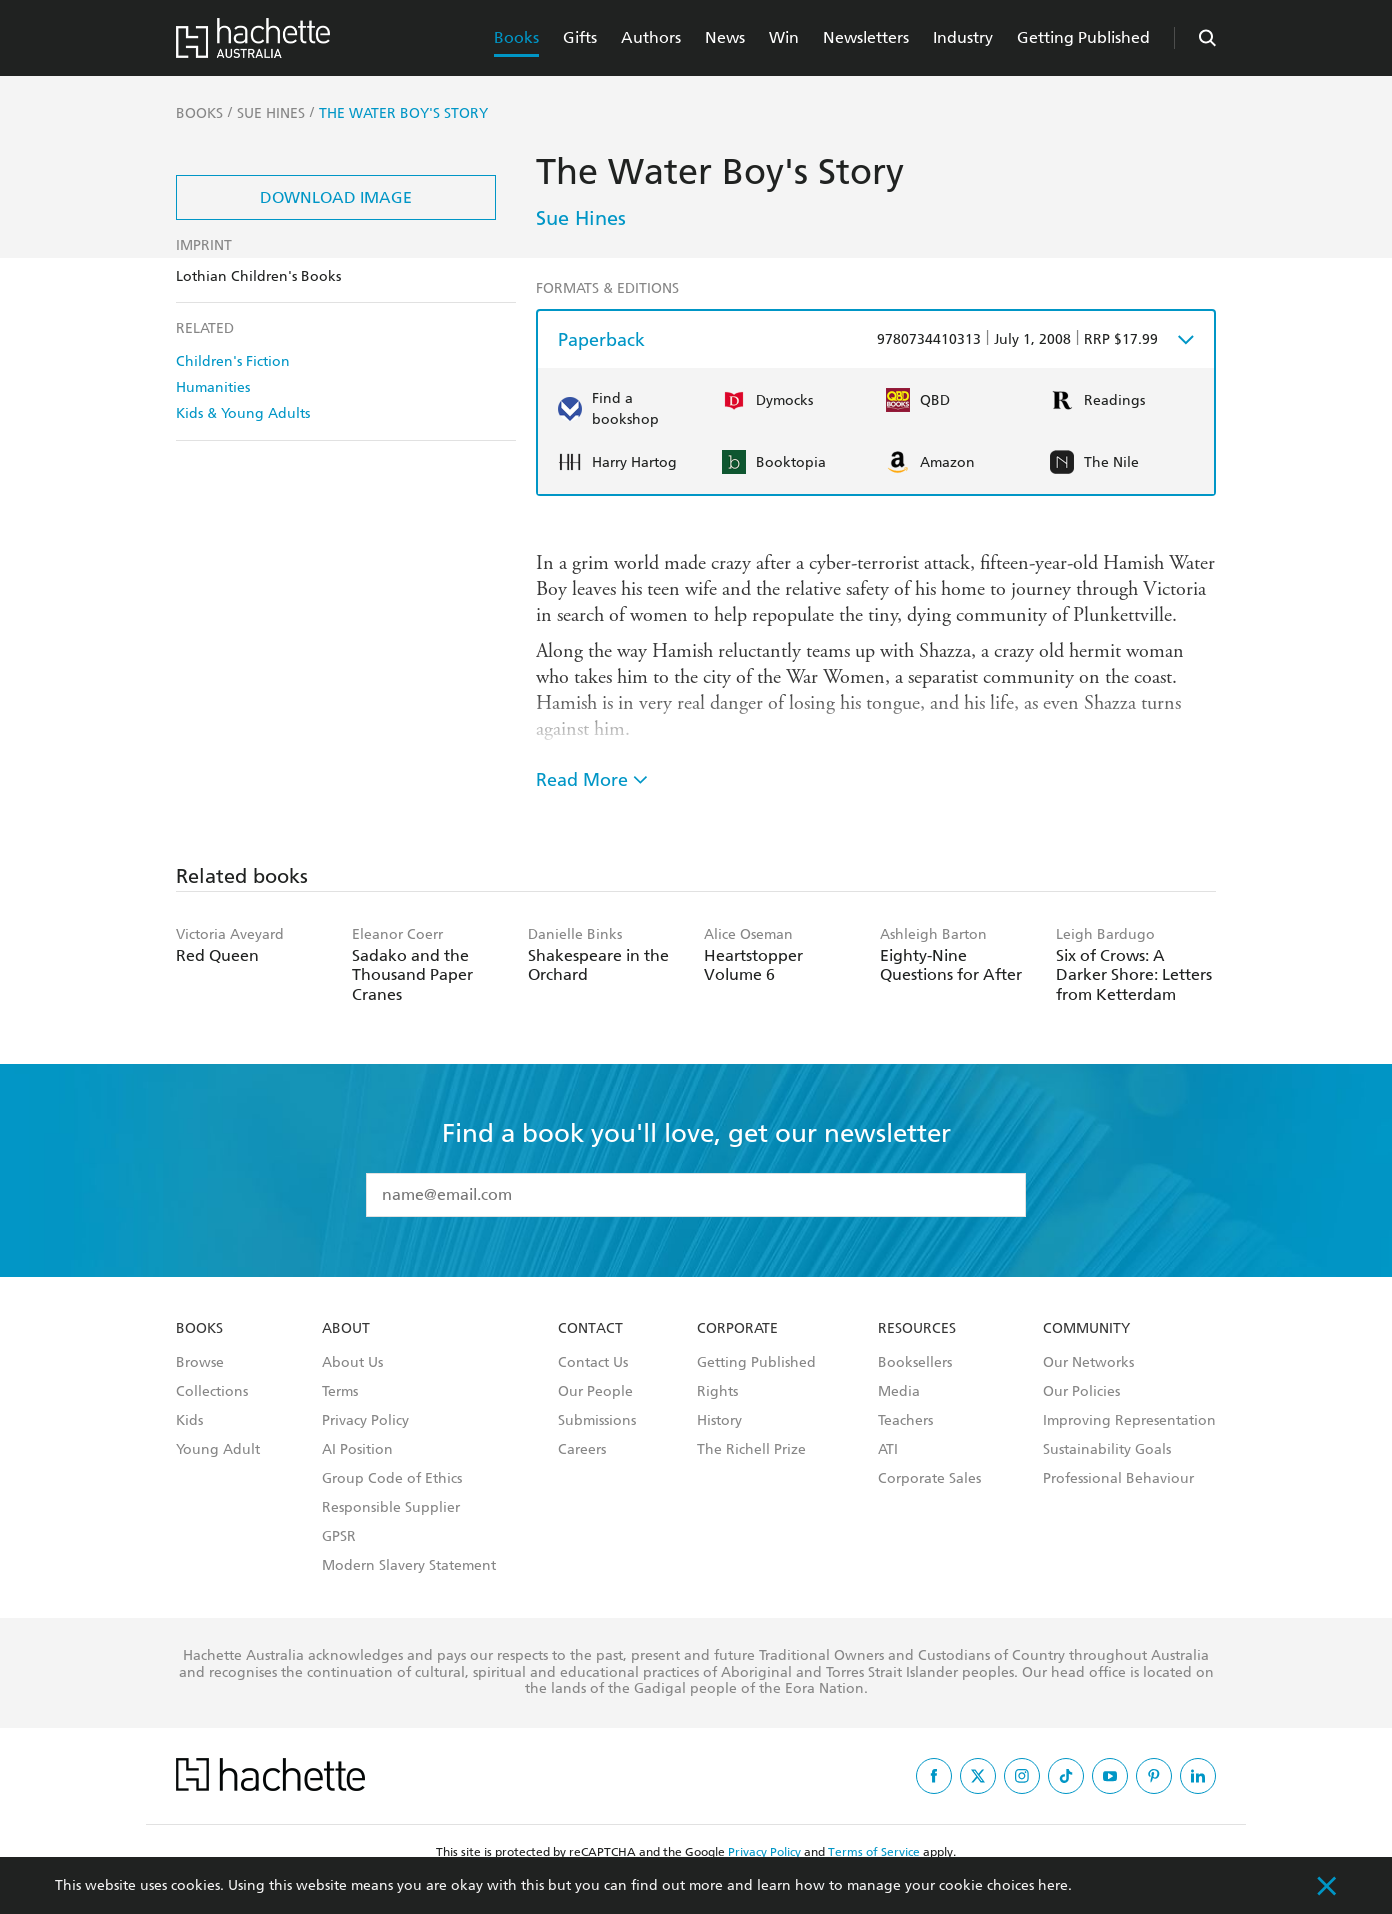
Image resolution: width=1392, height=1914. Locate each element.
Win (784, 37)
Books (516, 37)
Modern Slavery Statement (409, 1566)
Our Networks (1088, 1363)
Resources (917, 1329)
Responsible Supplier (391, 1508)
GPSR (339, 1537)
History (719, 1421)
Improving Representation (1129, 1421)
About (346, 1329)
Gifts (580, 37)
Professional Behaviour (1118, 1479)
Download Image (336, 197)
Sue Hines (581, 218)
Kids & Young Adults (243, 413)
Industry (963, 37)
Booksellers (915, 1363)
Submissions (597, 1421)
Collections (212, 1392)
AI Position (357, 1450)
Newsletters (866, 37)
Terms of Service (874, 1852)
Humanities (213, 387)
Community (1086, 1329)
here (1053, 1885)
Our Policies (1081, 1392)
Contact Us (593, 1363)
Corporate (737, 1329)
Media (899, 1392)
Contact (590, 1329)
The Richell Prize (751, 1450)
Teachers (905, 1421)
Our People (595, 1392)
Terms (340, 1392)
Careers (582, 1450)
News (725, 37)
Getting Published (1083, 37)
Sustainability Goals (1107, 1450)
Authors (651, 37)
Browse (200, 1363)
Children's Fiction (233, 361)
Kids (189, 1421)
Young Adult (218, 1450)
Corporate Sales (929, 1479)
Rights (717, 1392)
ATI (888, 1450)
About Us (352, 1363)
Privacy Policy (365, 1421)
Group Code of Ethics (392, 1479)
